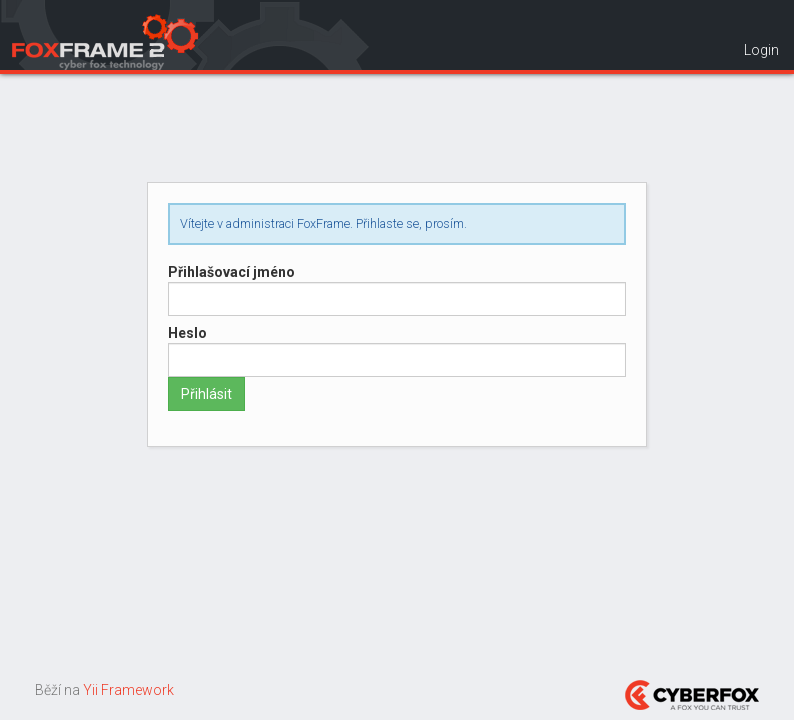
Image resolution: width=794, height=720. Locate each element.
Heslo (187, 333)
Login (761, 50)
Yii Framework (128, 690)
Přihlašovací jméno (231, 272)
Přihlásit (206, 394)
